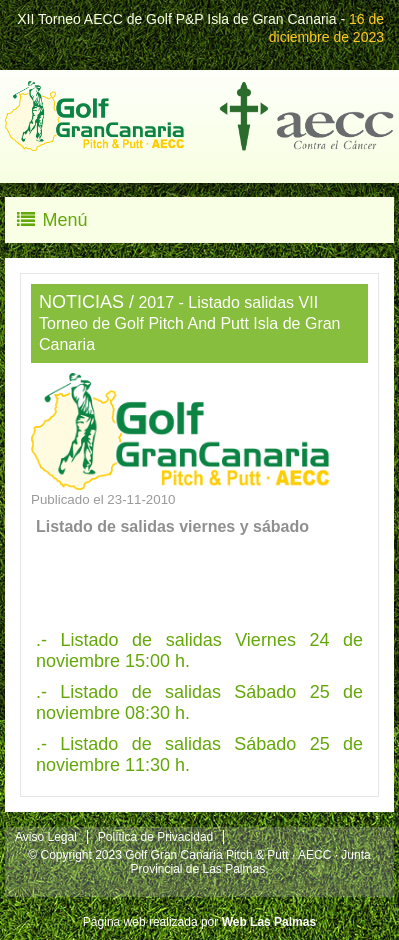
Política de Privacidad (155, 837)
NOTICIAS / (86, 302)
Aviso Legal (46, 837)
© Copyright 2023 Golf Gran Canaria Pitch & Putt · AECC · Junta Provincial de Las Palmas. (199, 862)
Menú (51, 220)
